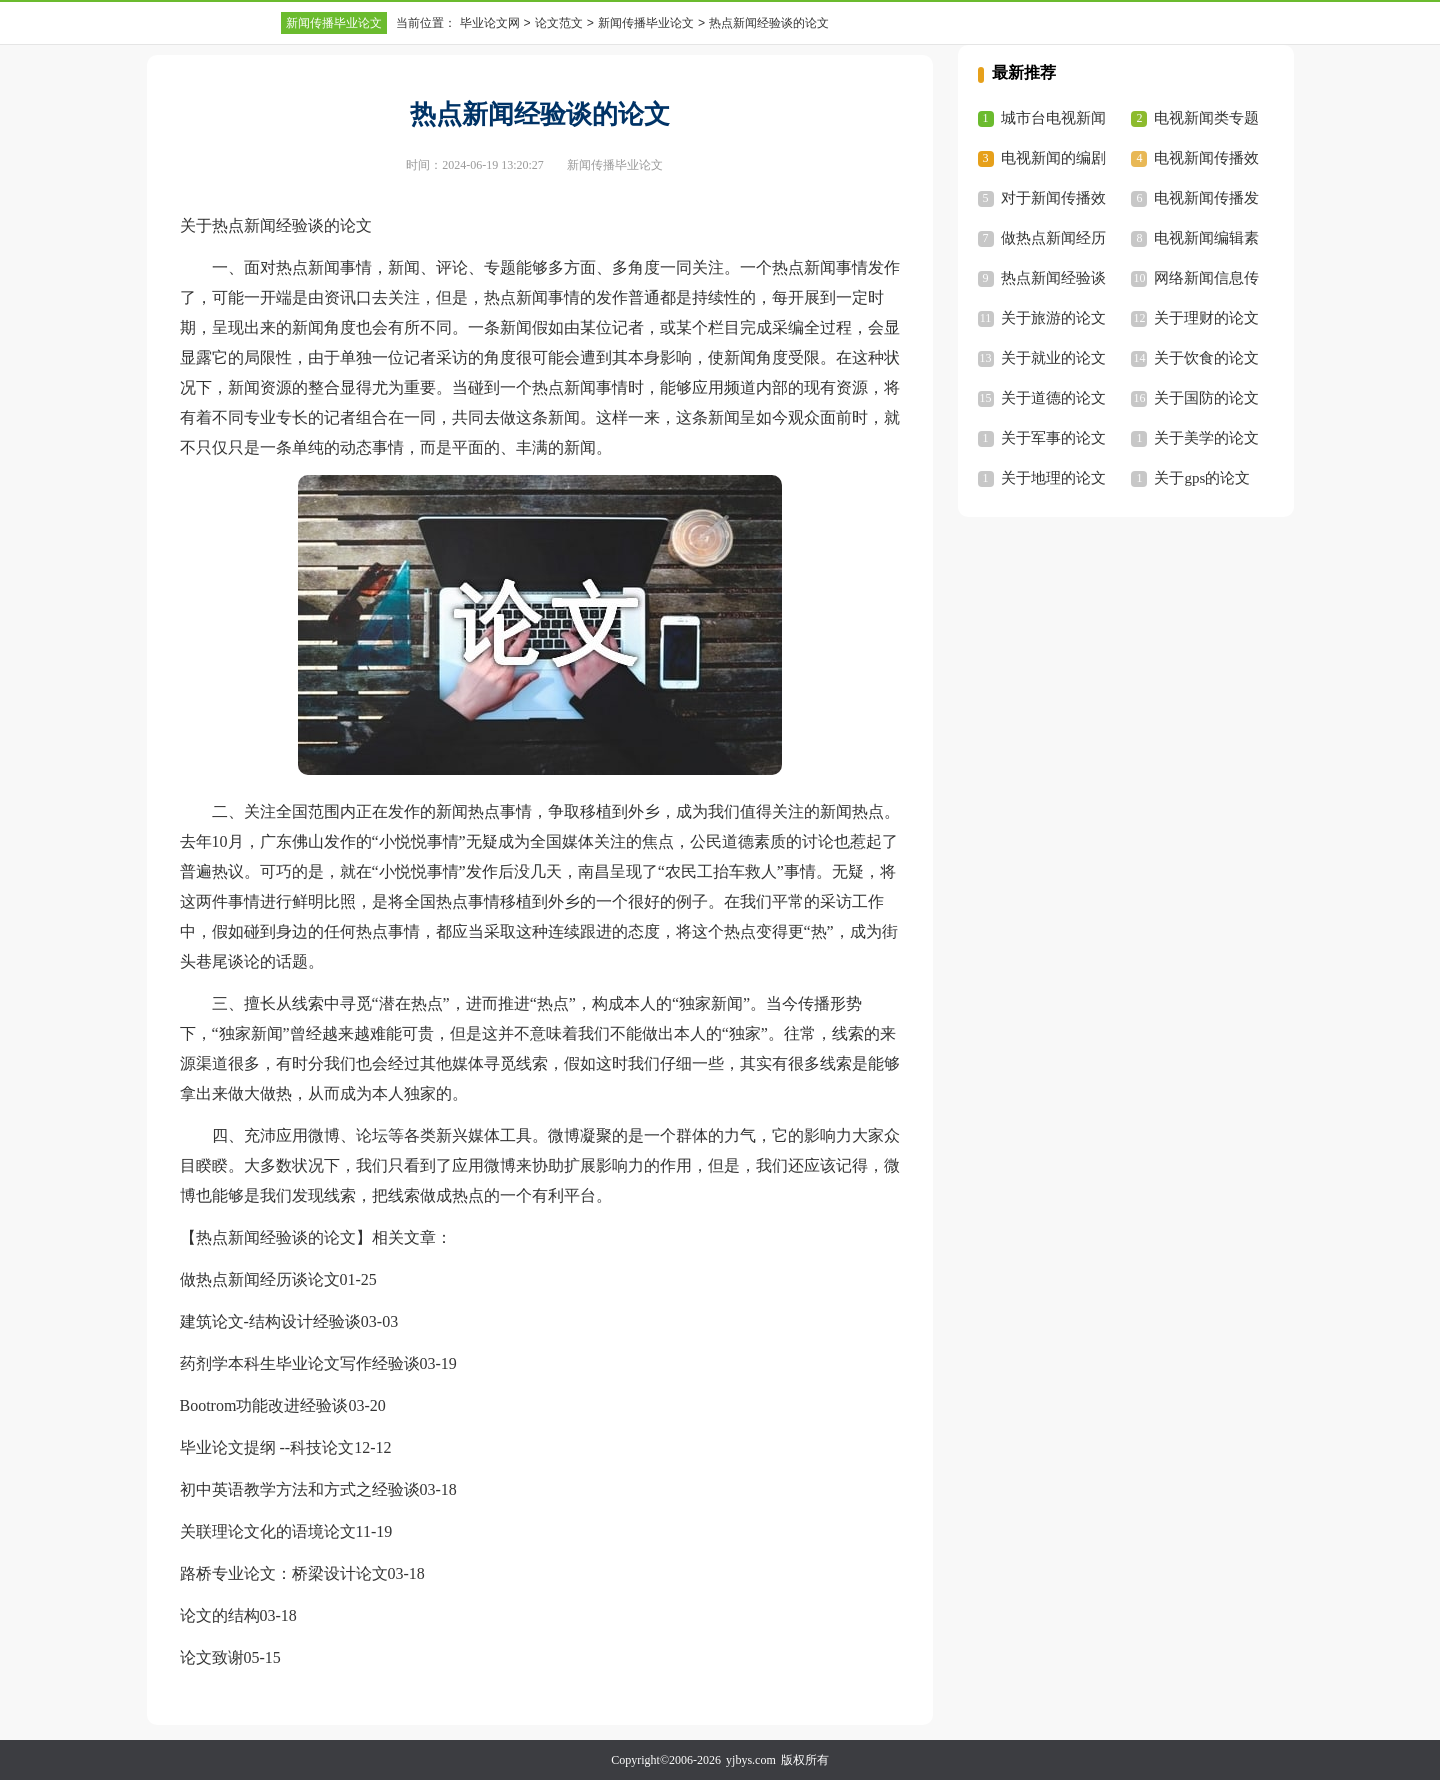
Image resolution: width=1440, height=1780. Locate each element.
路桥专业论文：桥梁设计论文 (284, 1573)
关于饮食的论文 (1206, 358)
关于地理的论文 (1053, 478)
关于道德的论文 (1053, 398)
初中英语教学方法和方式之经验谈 (300, 1489)
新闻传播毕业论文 (334, 23)
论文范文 (559, 23)
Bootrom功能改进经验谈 (264, 1405)
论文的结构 (220, 1615)
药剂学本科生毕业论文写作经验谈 (300, 1363)
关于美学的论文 (1206, 438)
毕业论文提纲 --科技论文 (267, 1447)
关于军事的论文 (1053, 438)
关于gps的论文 (1202, 478)
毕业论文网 (490, 23)
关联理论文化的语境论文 (268, 1531)
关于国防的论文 (1206, 398)
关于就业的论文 (1053, 358)
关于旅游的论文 (1053, 318)
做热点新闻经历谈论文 (260, 1279)
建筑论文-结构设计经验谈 (270, 1321)
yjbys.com (751, 1760)
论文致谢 (212, 1657)
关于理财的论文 (1206, 318)
